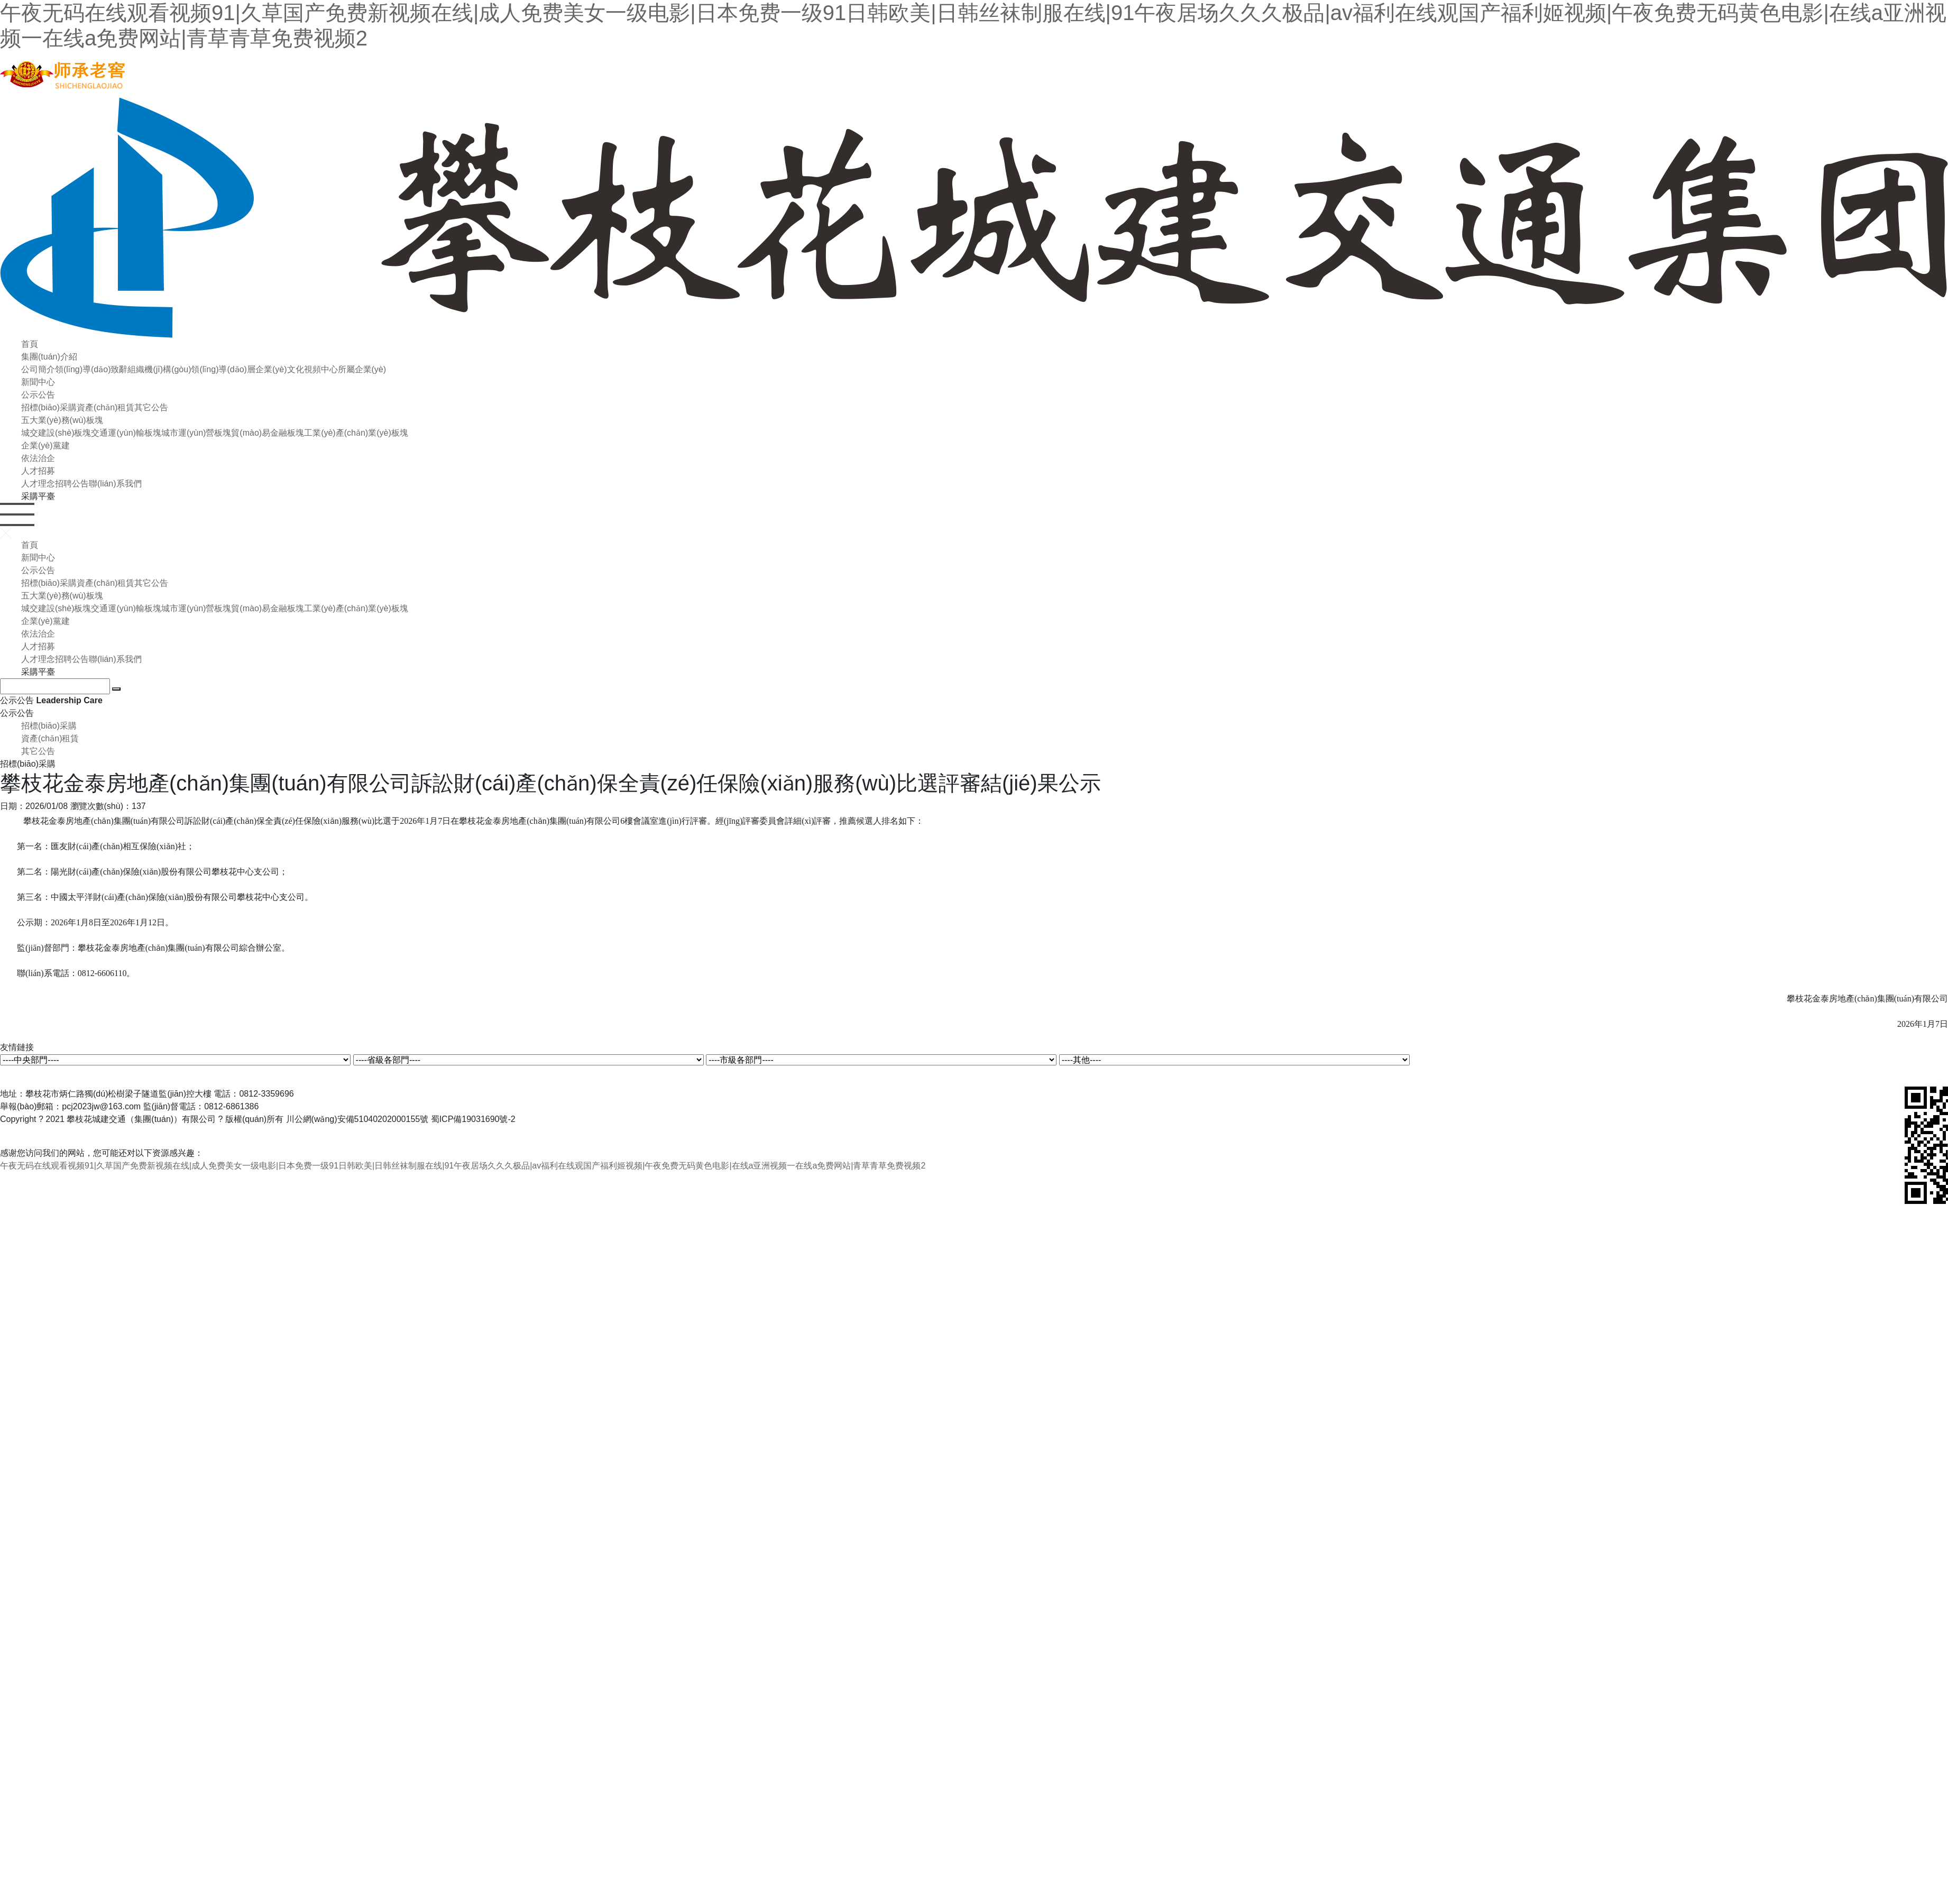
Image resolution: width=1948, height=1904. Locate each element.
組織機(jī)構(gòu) (159, 369)
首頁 (29, 343)
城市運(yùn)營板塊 (196, 432)
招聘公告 (72, 483)
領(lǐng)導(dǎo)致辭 (91, 369)
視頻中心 (321, 369)
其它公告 (151, 407)
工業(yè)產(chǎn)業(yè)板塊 (356, 432)
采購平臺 (38, 496)
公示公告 (38, 394)
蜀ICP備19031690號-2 (473, 1119)
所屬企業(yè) (362, 369)
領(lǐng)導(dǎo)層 (223, 369)
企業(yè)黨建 (45, 445)
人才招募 (38, 470)
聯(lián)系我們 (115, 483)
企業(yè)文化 (279, 369)
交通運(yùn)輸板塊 (126, 432)
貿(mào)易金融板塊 (267, 432)
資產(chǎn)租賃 (105, 407)
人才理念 (38, 483)
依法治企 (38, 458)
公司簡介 (38, 369)
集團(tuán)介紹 (49, 356)
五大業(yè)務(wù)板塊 (62, 420)
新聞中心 (38, 382)
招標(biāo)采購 (49, 407)
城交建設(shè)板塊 (56, 432)
